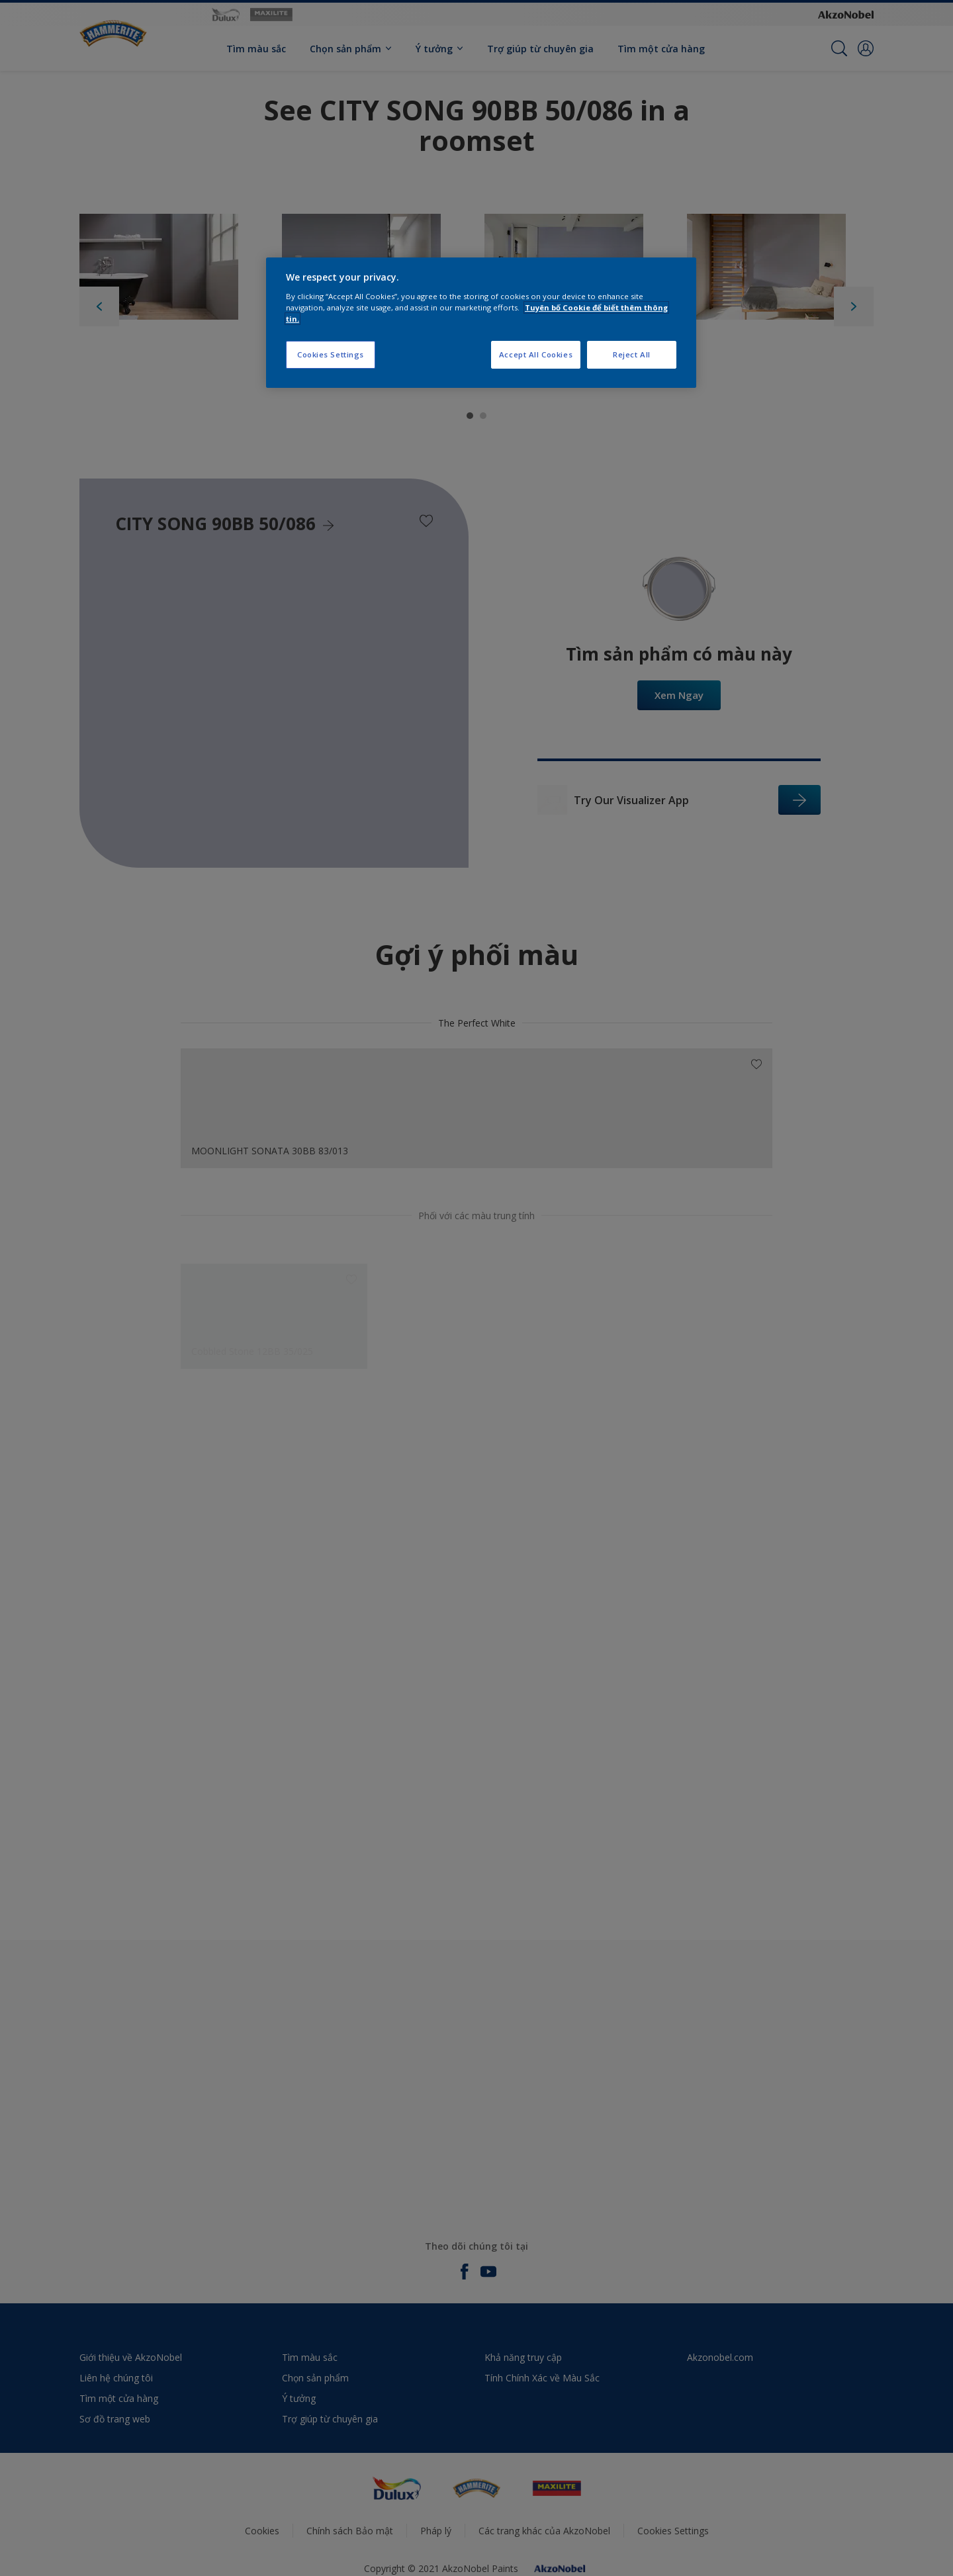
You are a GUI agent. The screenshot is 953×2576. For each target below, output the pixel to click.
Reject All (632, 354)
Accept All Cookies (535, 354)
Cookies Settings (330, 354)
